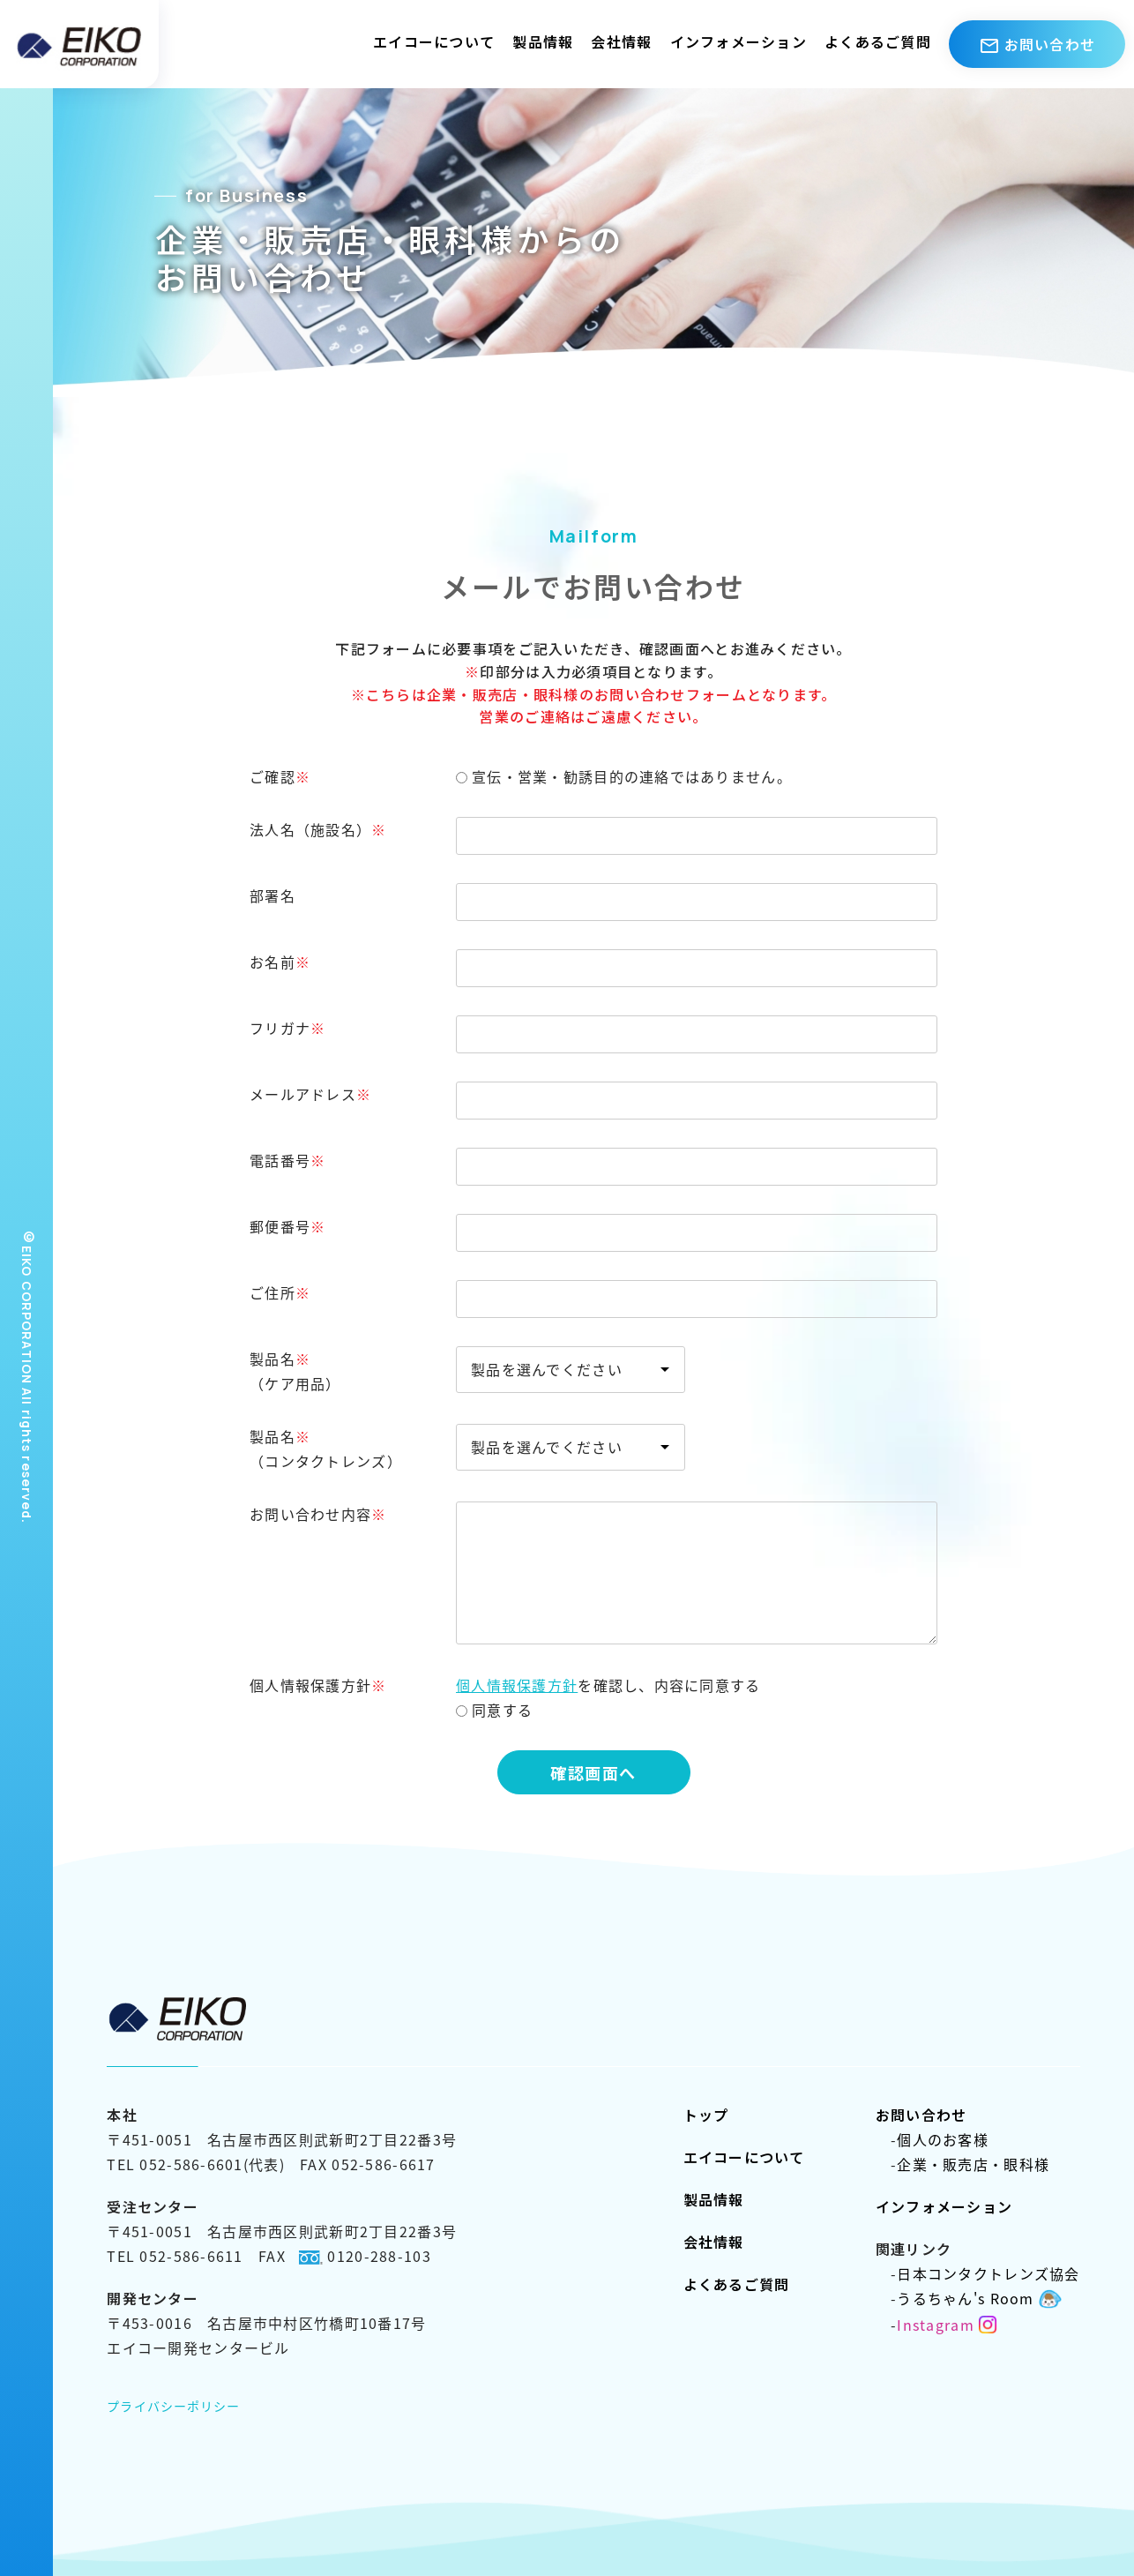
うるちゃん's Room (966, 2298)
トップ (706, 2114)
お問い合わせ (921, 2114)
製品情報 (542, 41)
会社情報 (621, 41)
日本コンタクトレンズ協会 (978, 2273)
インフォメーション (739, 41)
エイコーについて (434, 41)
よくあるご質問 (877, 41)
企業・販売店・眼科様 (962, 2164)
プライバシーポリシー (173, 2406)
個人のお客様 (932, 2139)
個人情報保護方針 (517, 1685)
